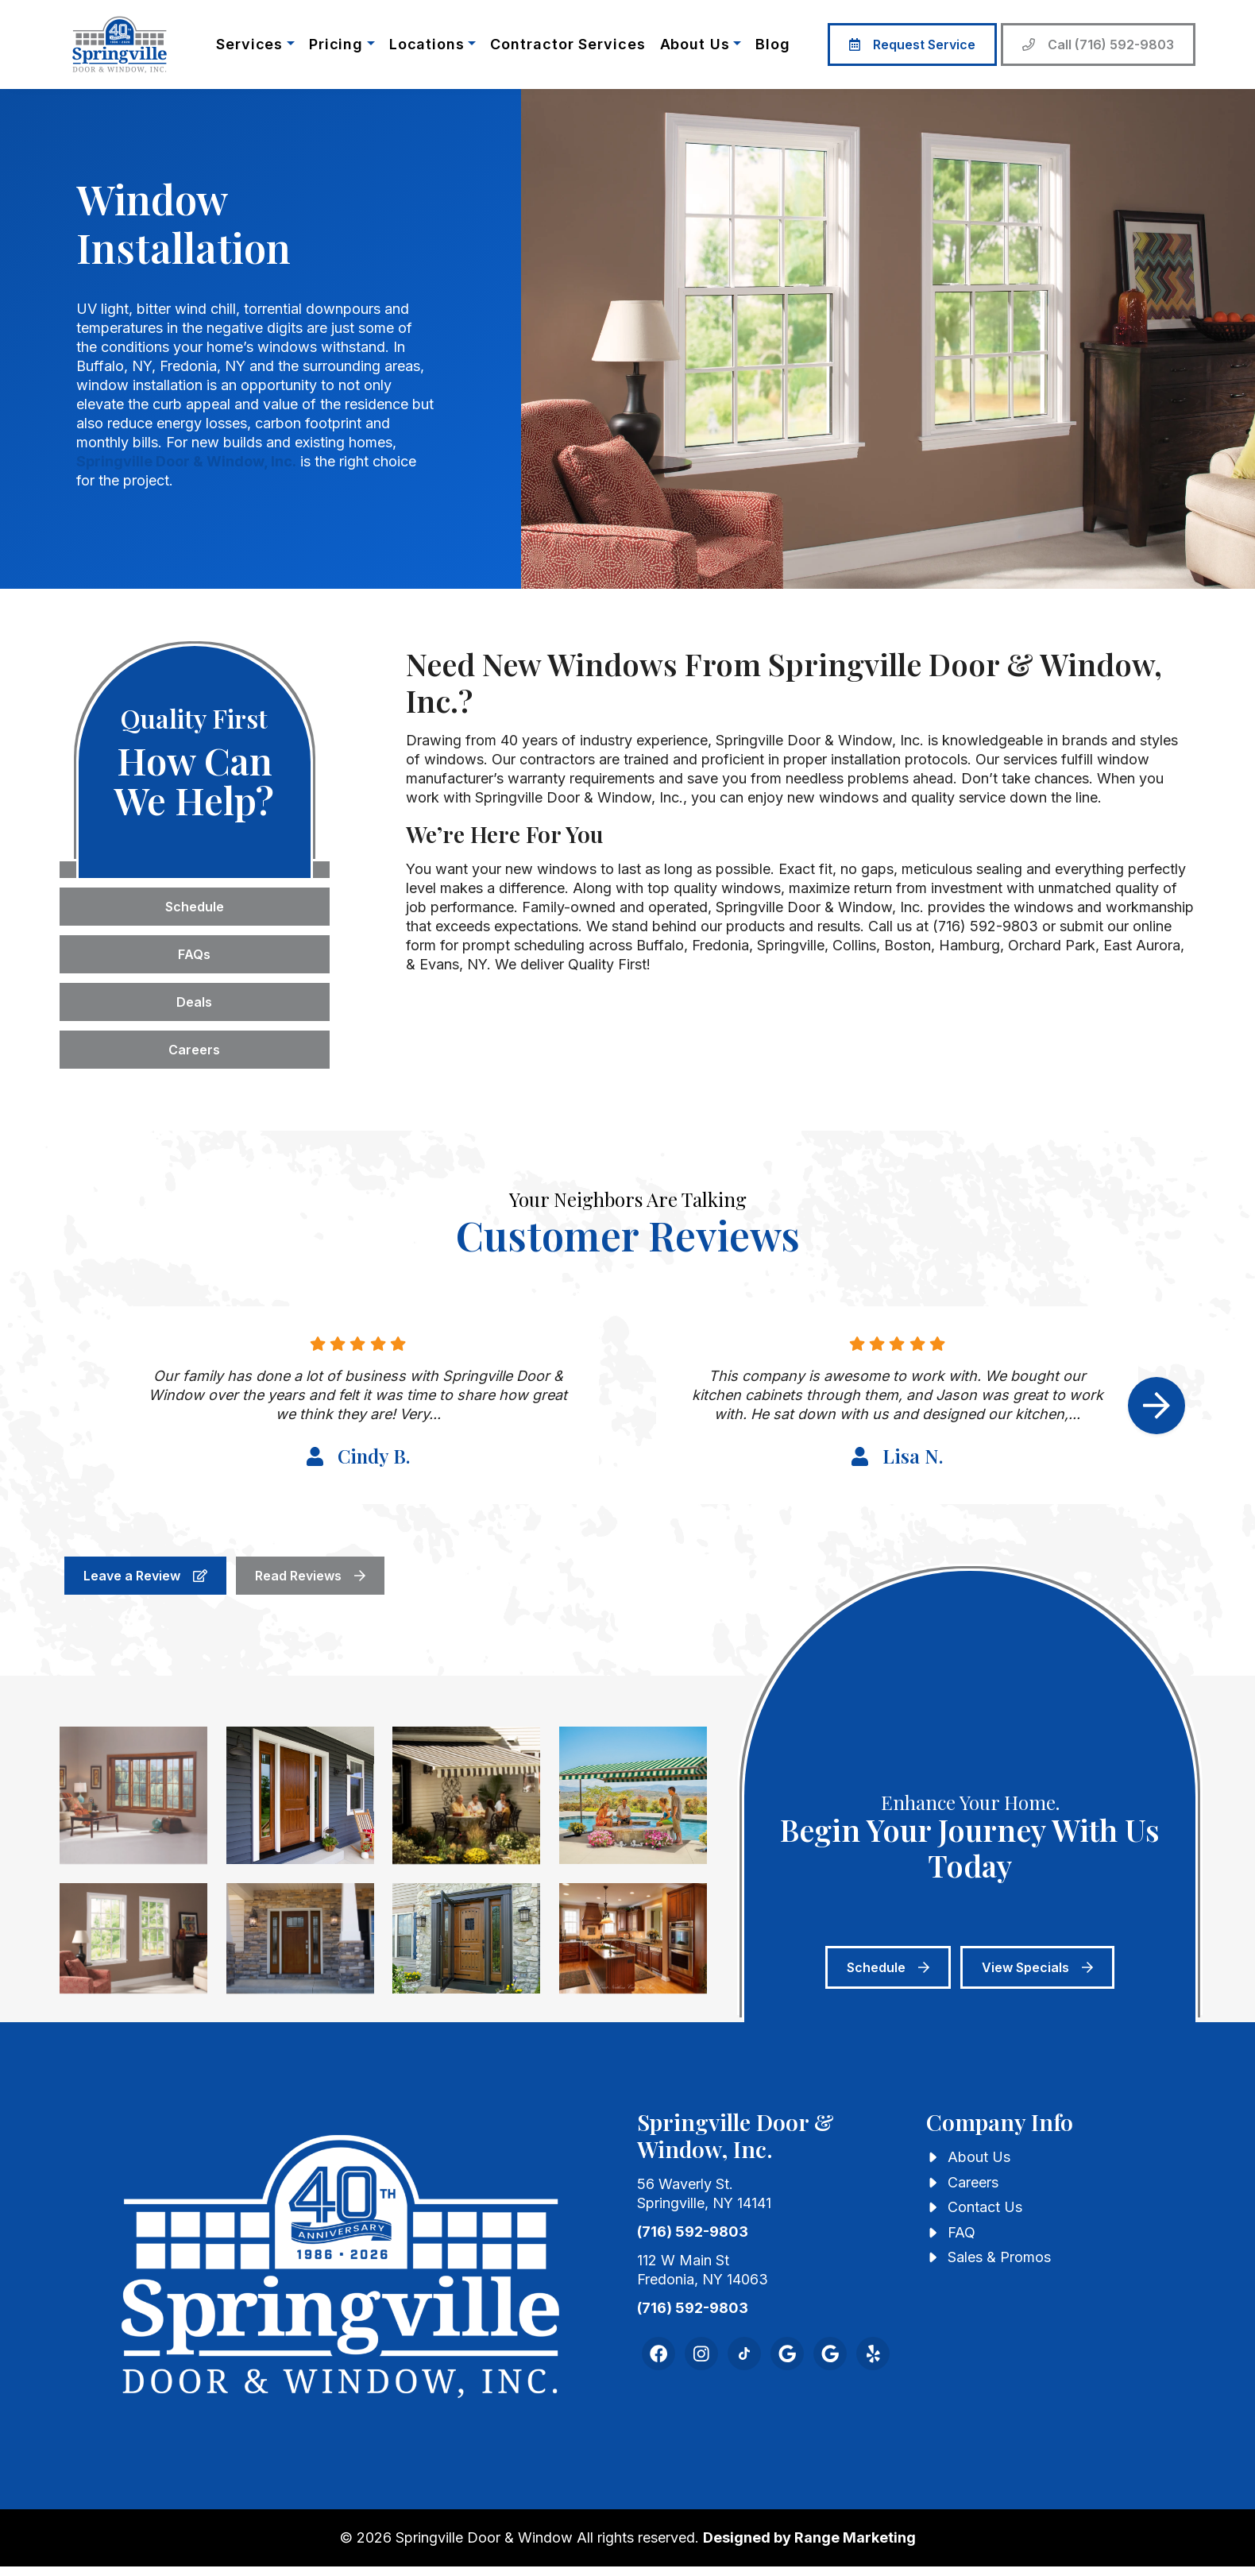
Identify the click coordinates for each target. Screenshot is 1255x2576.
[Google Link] (787, 2353)
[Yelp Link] (873, 2353)
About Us (695, 44)
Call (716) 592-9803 (1098, 44)
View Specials (1037, 1967)
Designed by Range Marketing (809, 2537)
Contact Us (985, 2207)
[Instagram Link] (701, 2353)
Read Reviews (310, 1576)
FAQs (194, 954)
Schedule (194, 907)
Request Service (912, 44)
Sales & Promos (999, 2257)
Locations (427, 44)
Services (249, 44)
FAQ (961, 2232)
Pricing (336, 44)
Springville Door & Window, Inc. (186, 461)
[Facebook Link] (658, 2353)
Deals (194, 1002)
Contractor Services (567, 44)
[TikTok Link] (744, 2353)
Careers (194, 1050)
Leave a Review (145, 1576)
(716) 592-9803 (692, 2231)
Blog (772, 44)
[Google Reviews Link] (830, 2353)
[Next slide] (1156, 1405)
